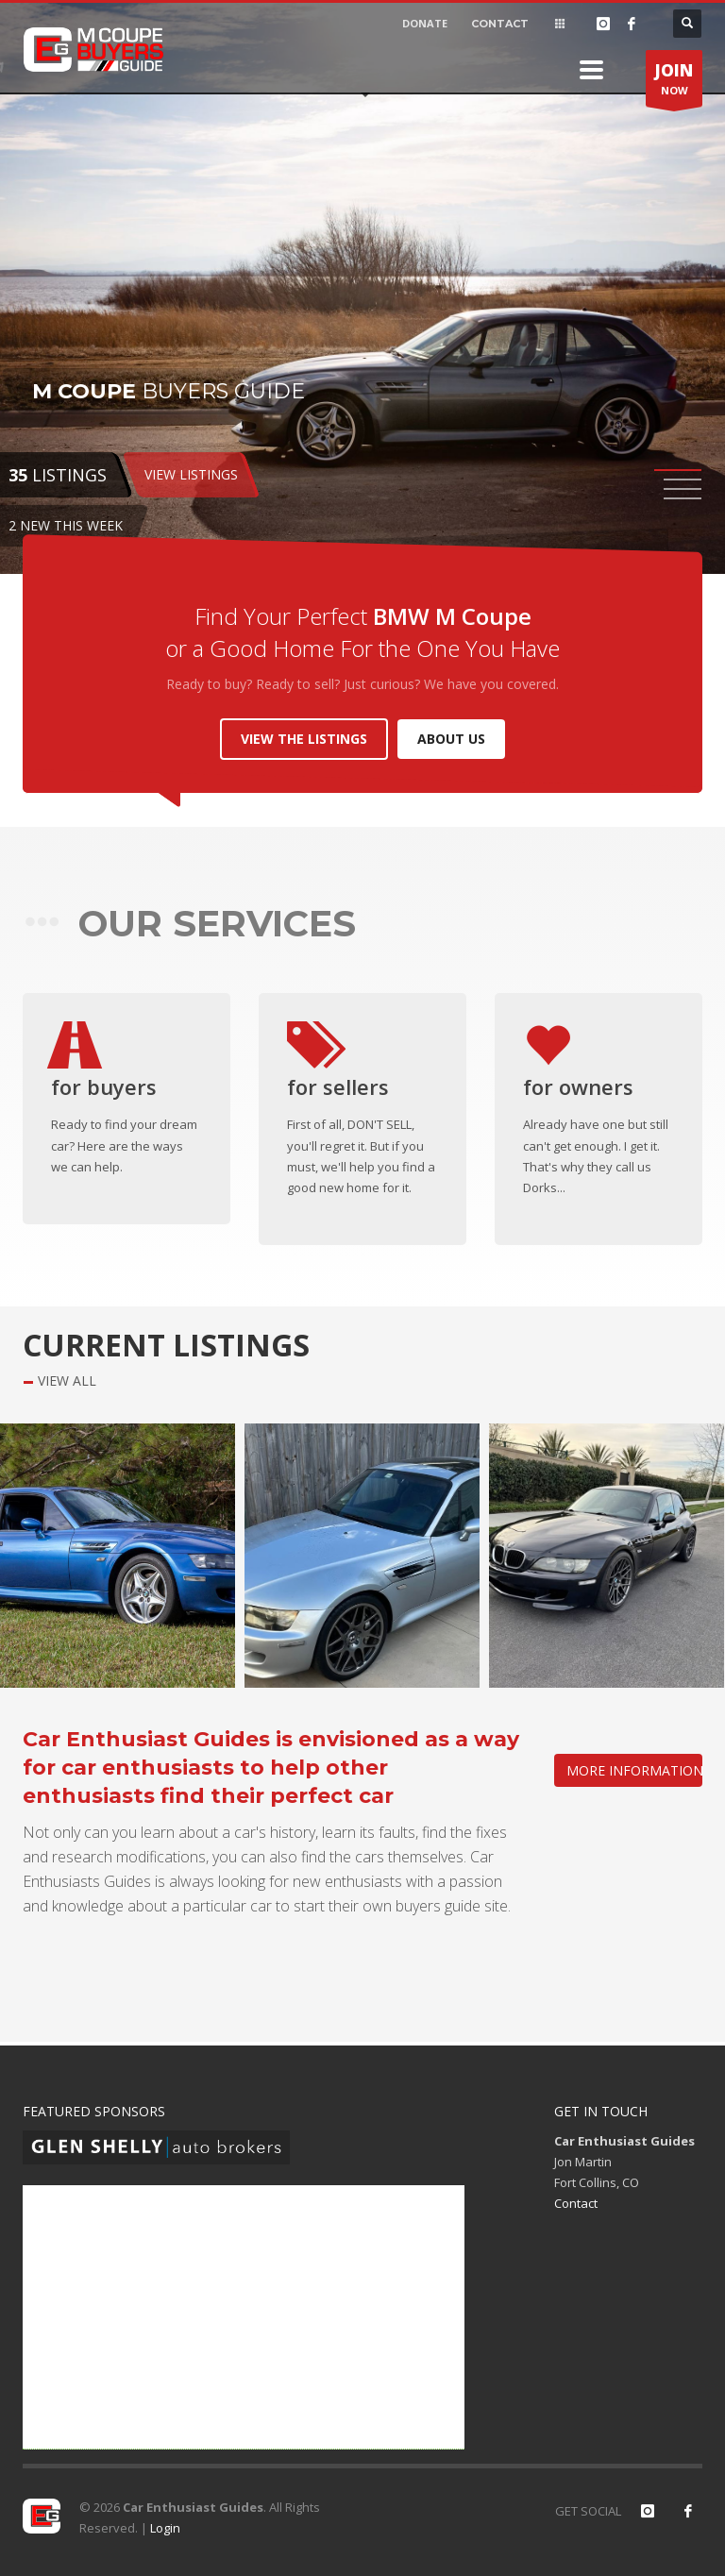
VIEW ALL (67, 1381)
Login (165, 2527)
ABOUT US (451, 739)
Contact (576, 2203)
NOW (674, 83)
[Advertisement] (243, 2317)
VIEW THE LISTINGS (304, 739)
